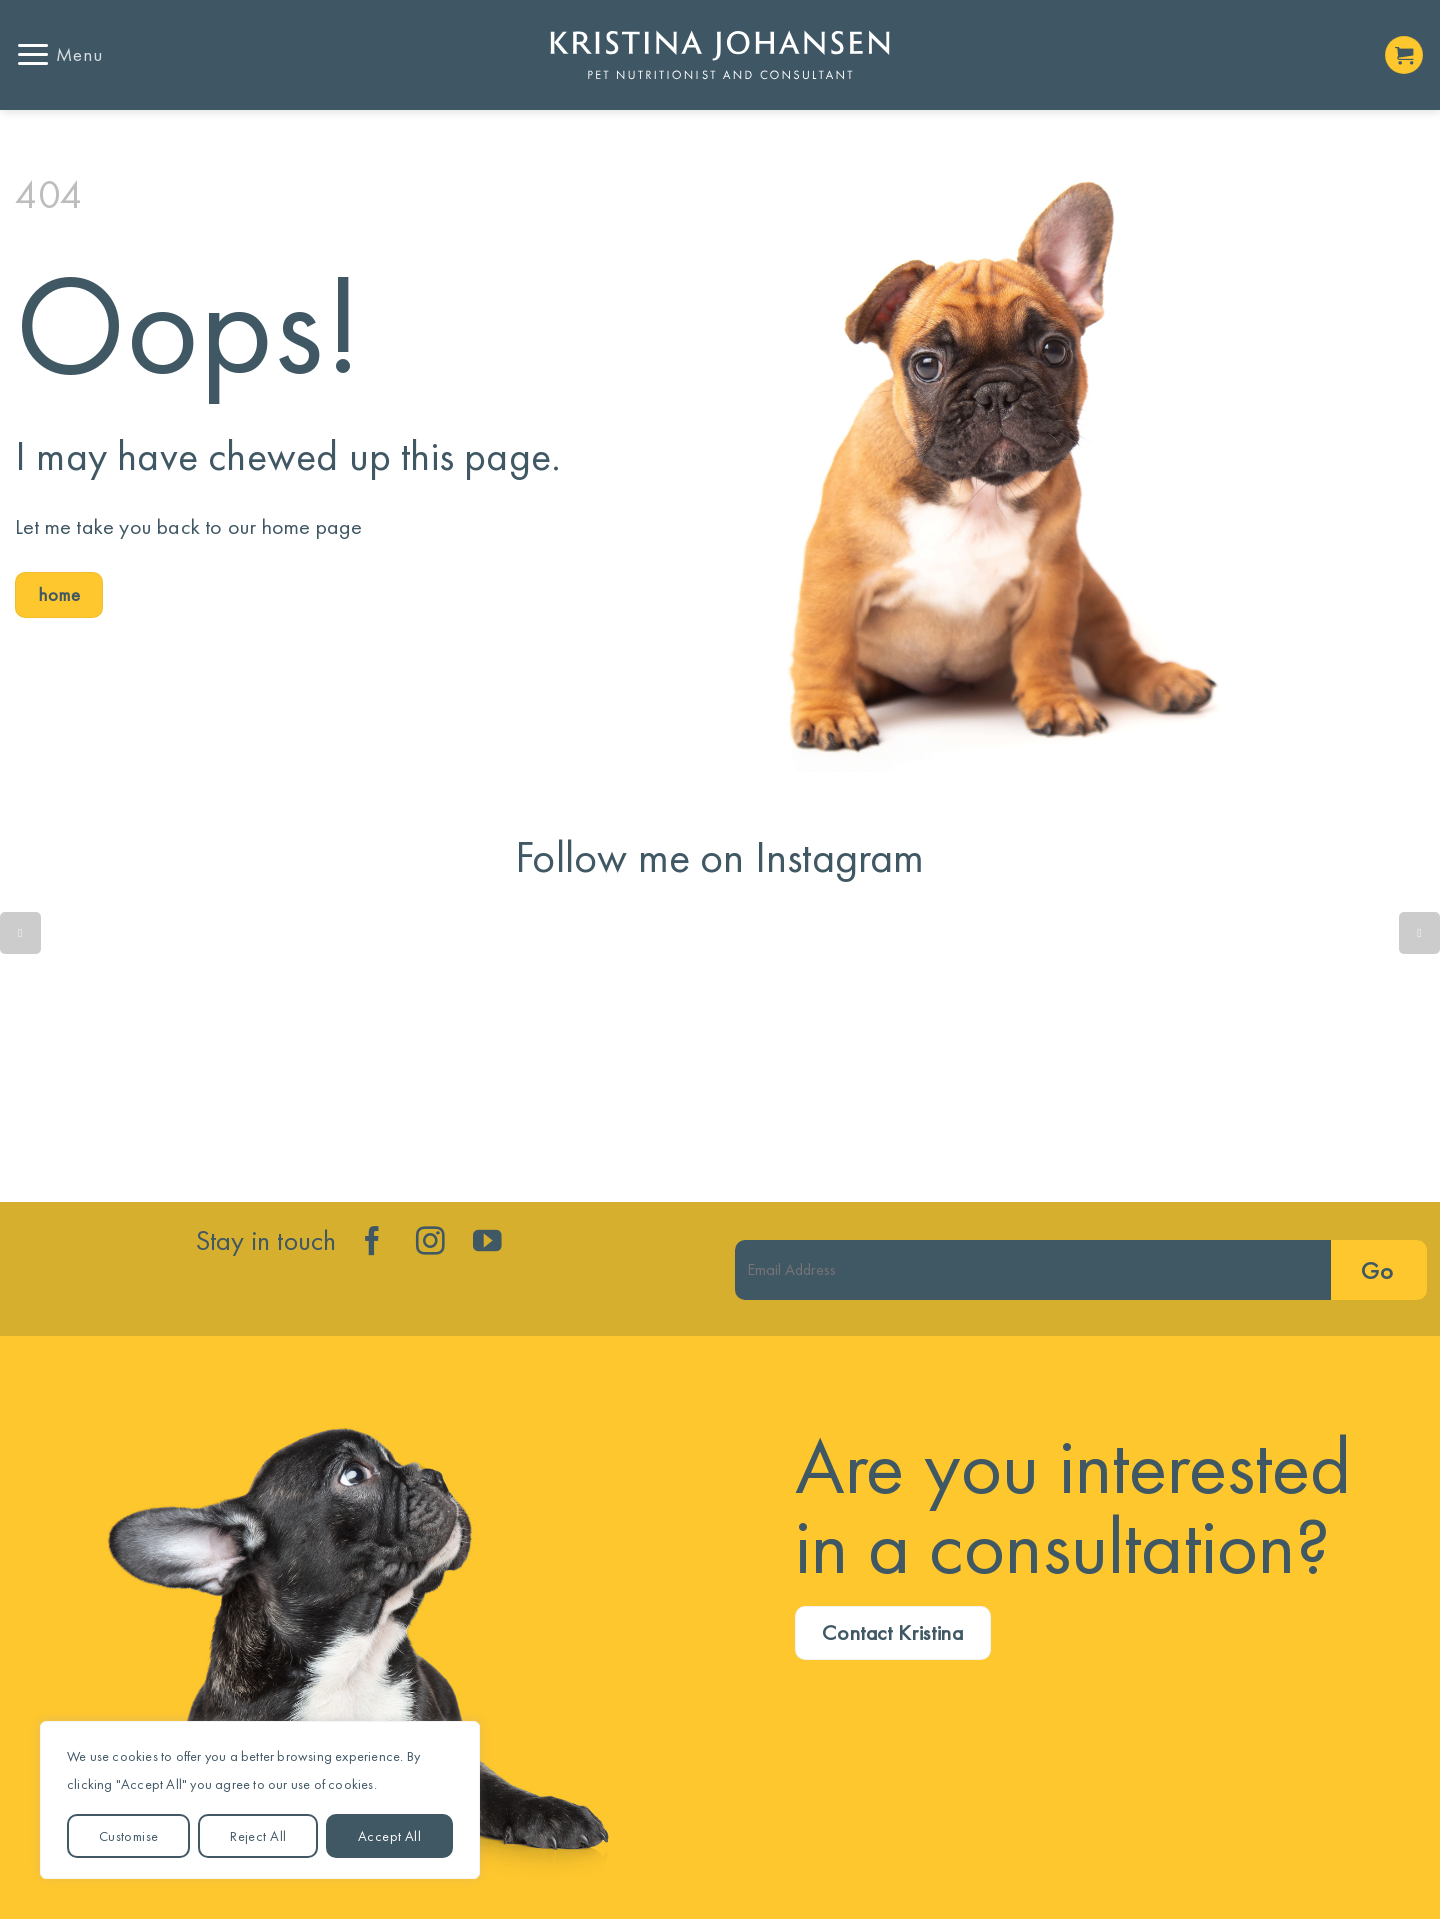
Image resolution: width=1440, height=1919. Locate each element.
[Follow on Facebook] (372, 1243)
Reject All (258, 1836)
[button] (59, 54)
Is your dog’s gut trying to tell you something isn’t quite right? (428, 1048)
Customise (129, 1836)
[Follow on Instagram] (430, 1243)
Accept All (389, 1836)
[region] (260, 1800)
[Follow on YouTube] (487, 1243)
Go (1377, 1270)
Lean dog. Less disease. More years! (1012, 1048)
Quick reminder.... (136, 1048)
